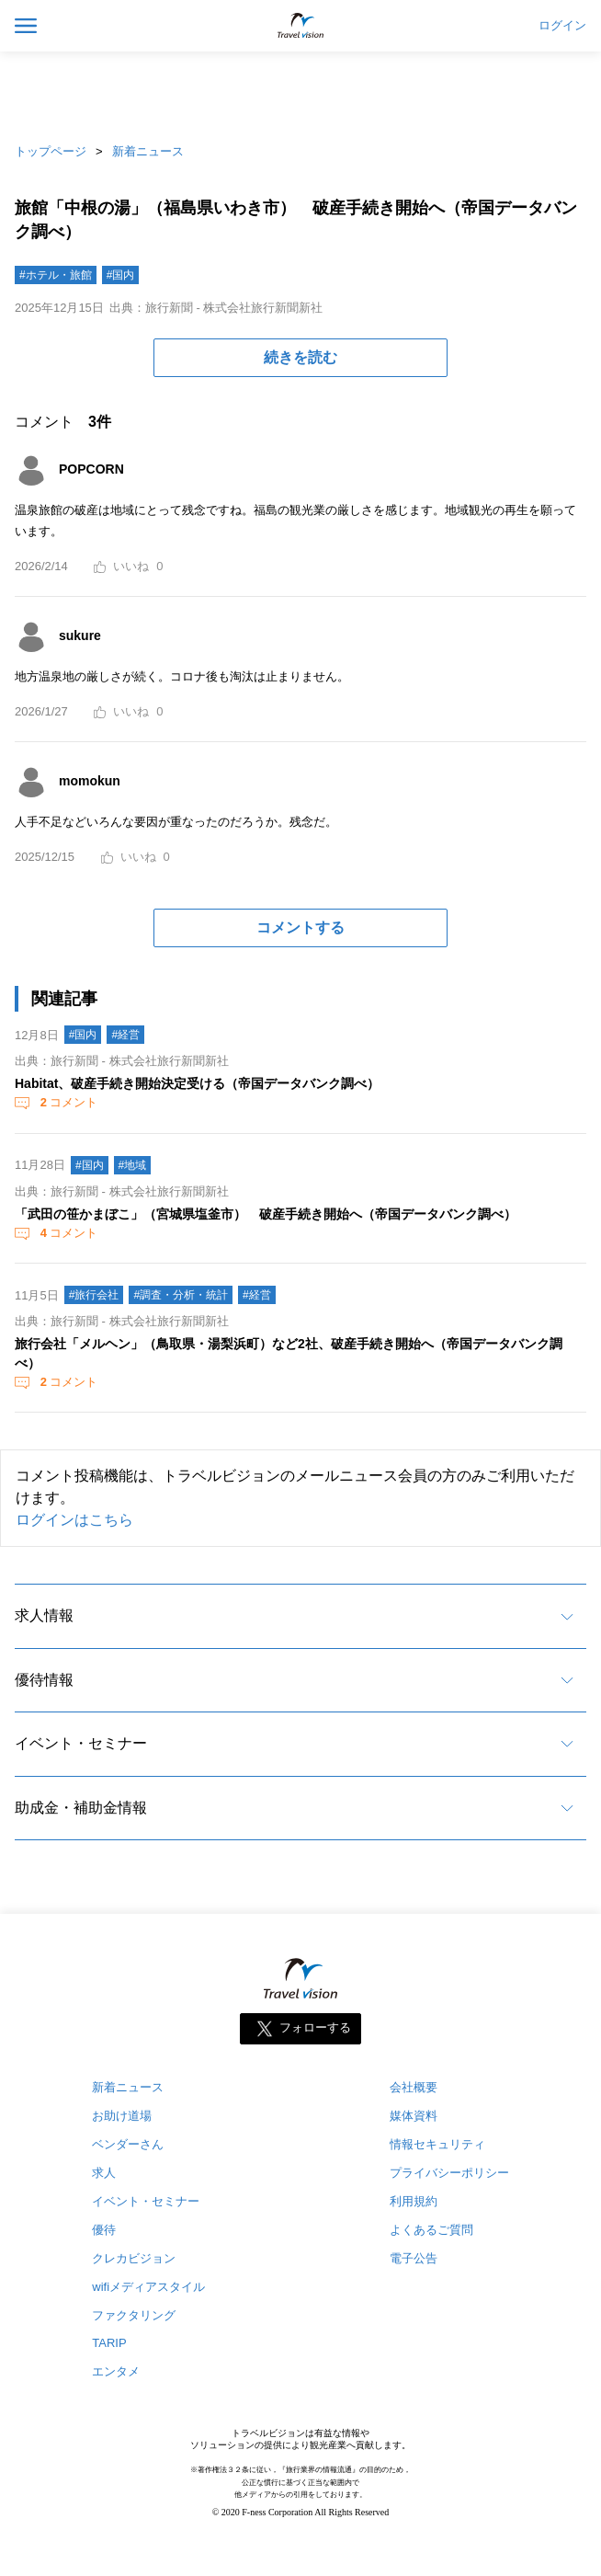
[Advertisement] (300, 92)
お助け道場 (122, 2116)
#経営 (125, 1034)
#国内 (121, 275)
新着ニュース (148, 151)
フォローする (315, 2027)
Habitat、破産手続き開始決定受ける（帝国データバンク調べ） (197, 1083)
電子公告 (413, 2258)
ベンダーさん (128, 2144)
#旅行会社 (94, 1294)
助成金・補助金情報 (81, 1807)
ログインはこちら (74, 1520)
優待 (104, 2230)
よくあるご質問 (431, 2230)
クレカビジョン (134, 2258)
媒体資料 (413, 2116)
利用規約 (413, 2201)
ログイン (562, 25)
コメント (67, 1102)
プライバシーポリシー (449, 2173)
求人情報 (44, 1615)
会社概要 (413, 2087)
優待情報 (44, 1680)
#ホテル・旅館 (55, 275)
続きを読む (300, 357)
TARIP (109, 2343)
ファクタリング (134, 2315)
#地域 (133, 1165)
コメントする (300, 927)
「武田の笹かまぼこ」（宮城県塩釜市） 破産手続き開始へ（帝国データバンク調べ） (265, 1214)
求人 (104, 2173)
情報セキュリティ (437, 2144)
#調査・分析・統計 (180, 1294)
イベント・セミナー (81, 1743)
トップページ (50, 151)
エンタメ (116, 2371)
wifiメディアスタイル (148, 2287)
